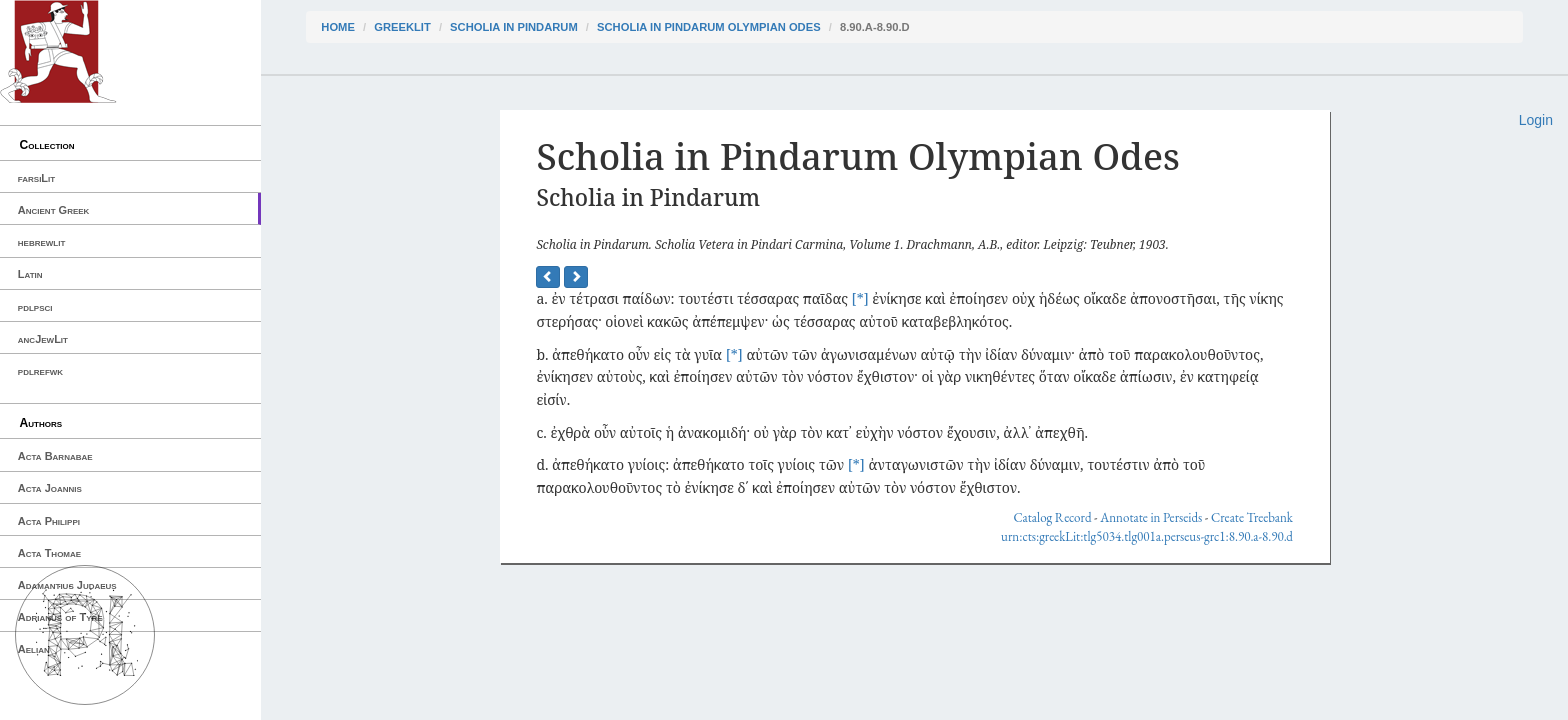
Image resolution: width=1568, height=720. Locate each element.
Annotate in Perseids (1151, 517)
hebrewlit (42, 242)
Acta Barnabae (55, 456)
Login (1536, 120)
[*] (860, 298)
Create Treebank (1252, 517)
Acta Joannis (50, 488)
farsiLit (36, 178)
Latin (30, 274)
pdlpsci (35, 307)
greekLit (402, 27)
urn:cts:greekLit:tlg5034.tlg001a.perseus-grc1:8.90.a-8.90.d (1147, 536)
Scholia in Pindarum (514, 27)
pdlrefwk (40, 371)
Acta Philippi (49, 521)
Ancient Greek (54, 210)
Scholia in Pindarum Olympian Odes (709, 27)
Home (338, 27)
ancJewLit (43, 339)
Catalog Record (1052, 517)
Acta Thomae (49, 553)
